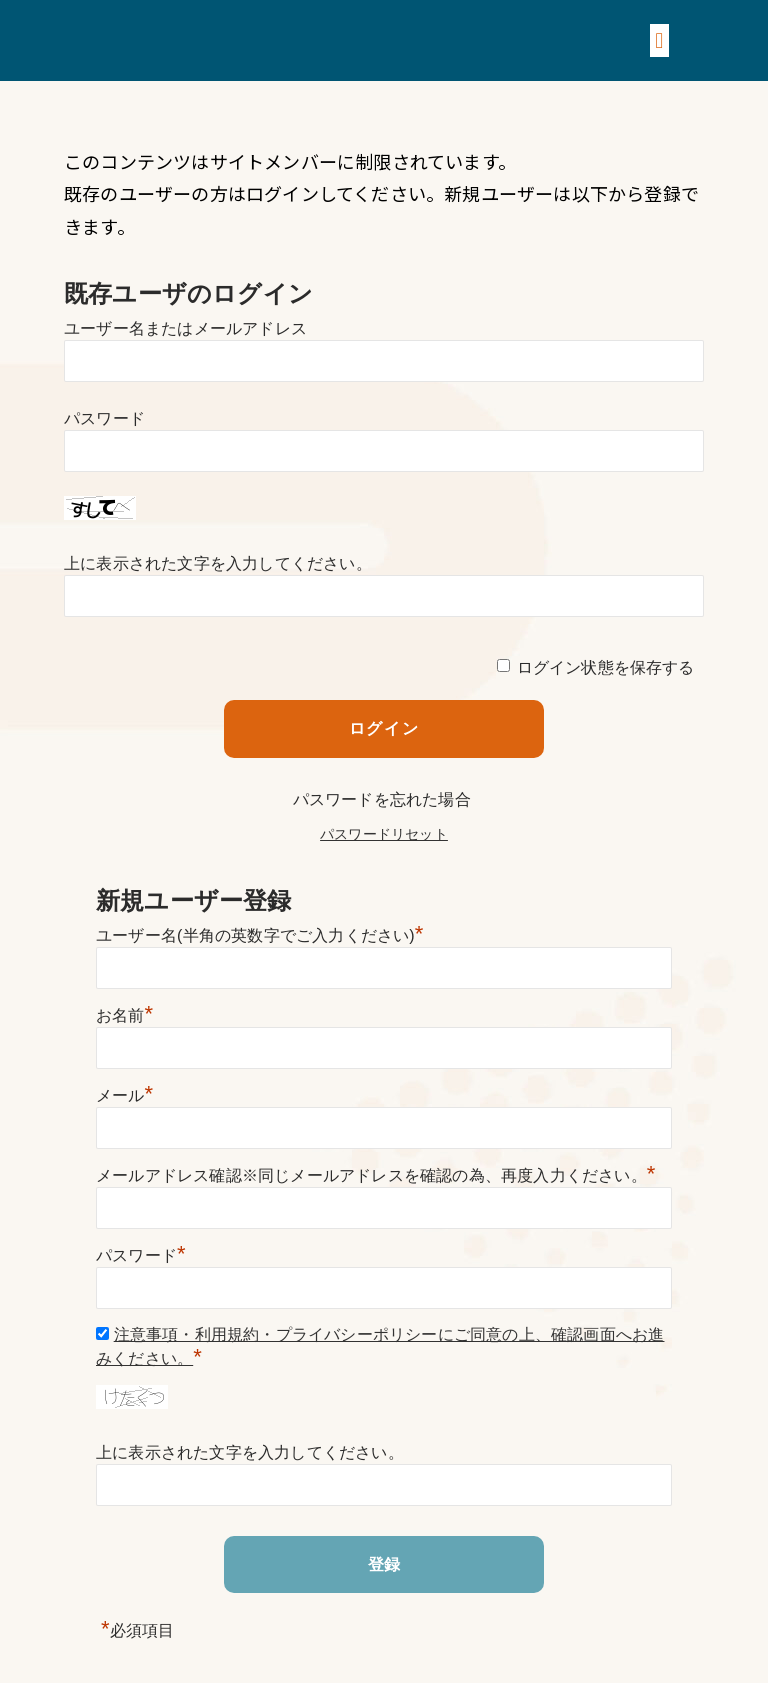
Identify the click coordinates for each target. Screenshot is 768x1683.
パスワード (104, 418)
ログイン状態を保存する (606, 667)
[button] (659, 40)
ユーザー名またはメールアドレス (185, 328)
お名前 (124, 1015)
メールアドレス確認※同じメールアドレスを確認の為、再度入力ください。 (376, 1175)
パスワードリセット (384, 834)
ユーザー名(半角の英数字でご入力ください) (260, 935)
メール (124, 1095)
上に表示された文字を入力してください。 (218, 563)
